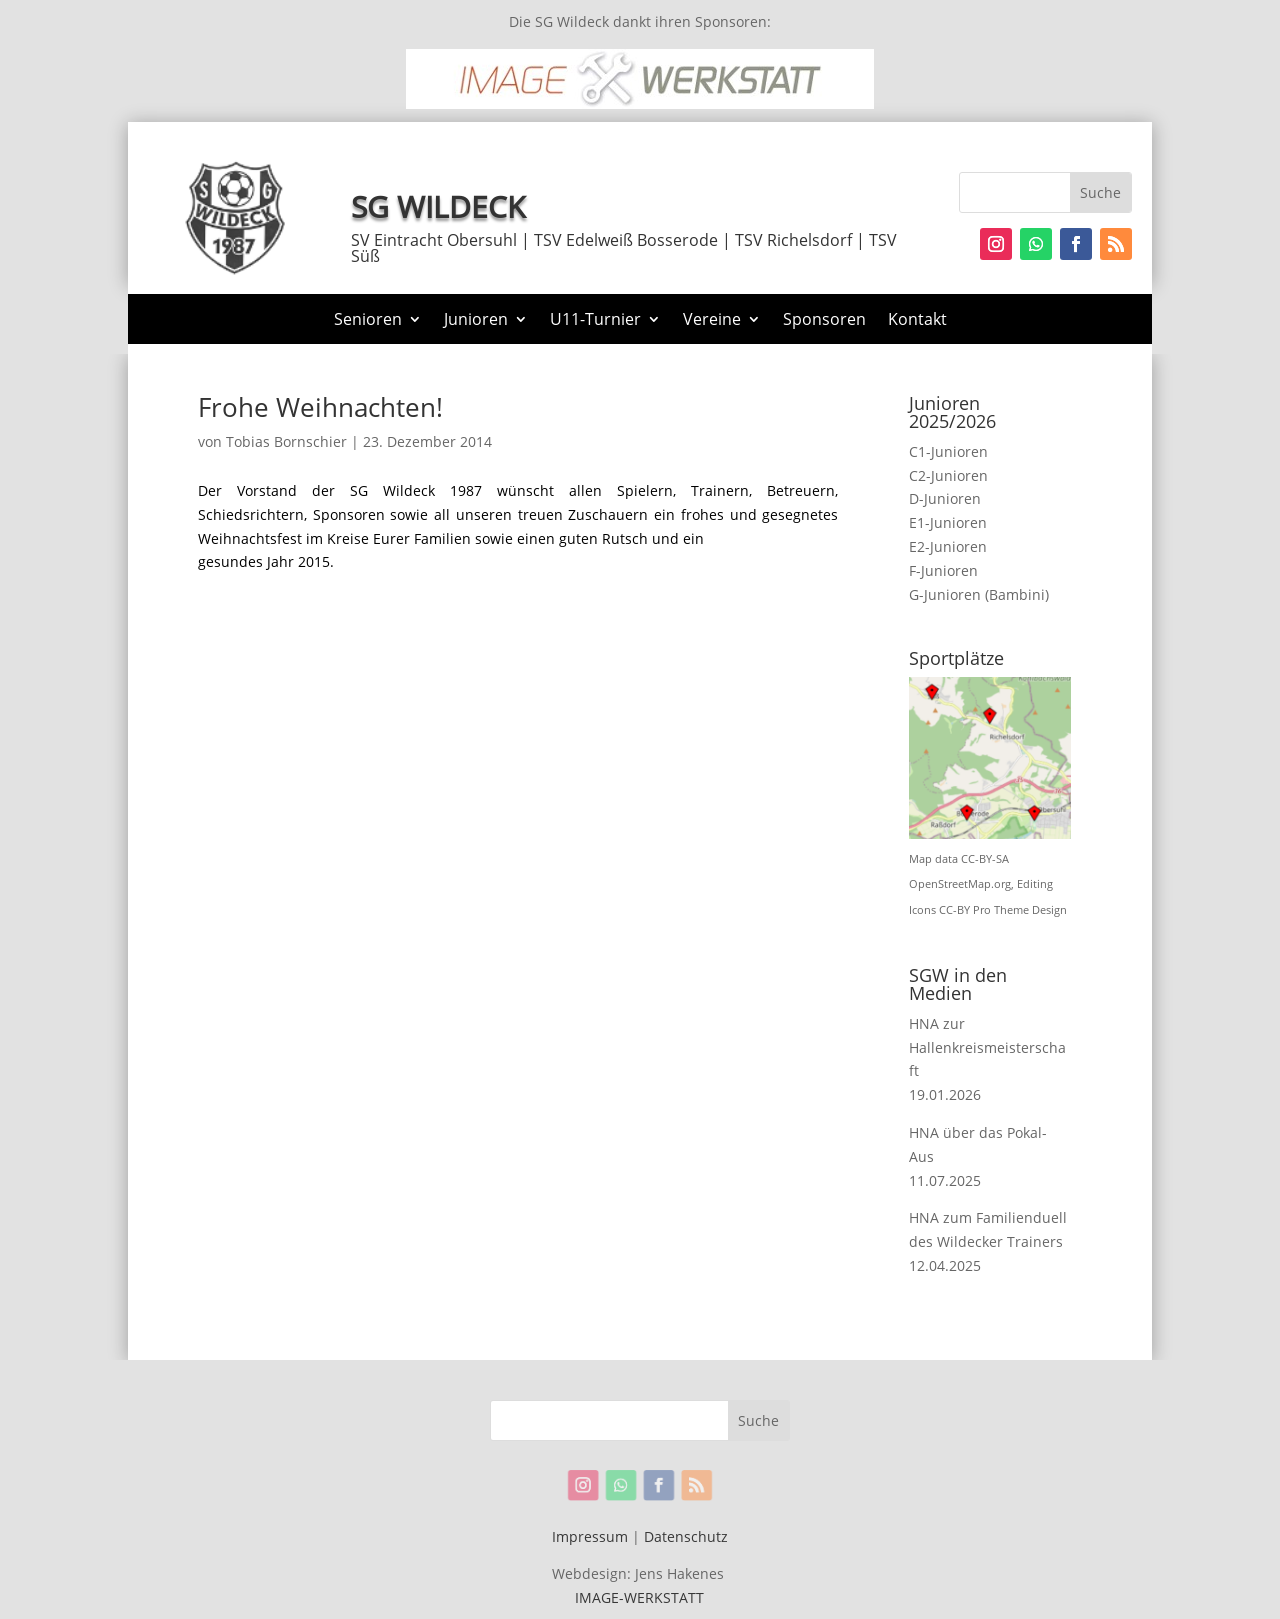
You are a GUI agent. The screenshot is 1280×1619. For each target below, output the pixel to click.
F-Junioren (943, 570)
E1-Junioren (948, 522)
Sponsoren (824, 321)
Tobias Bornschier (286, 441)
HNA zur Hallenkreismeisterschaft (987, 1047)
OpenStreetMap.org (960, 884)
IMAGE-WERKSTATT (639, 1597)
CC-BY (954, 910)
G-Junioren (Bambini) (979, 594)
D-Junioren (945, 498)
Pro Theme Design (1020, 910)
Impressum (590, 1536)
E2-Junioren (948, 546)
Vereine (712, 321)
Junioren (476, 321)
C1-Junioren (948, 451)
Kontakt (917, 321)
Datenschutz (686, 1536)
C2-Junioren (948, 475)
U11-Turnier (595, 321)
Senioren (368, 321)
